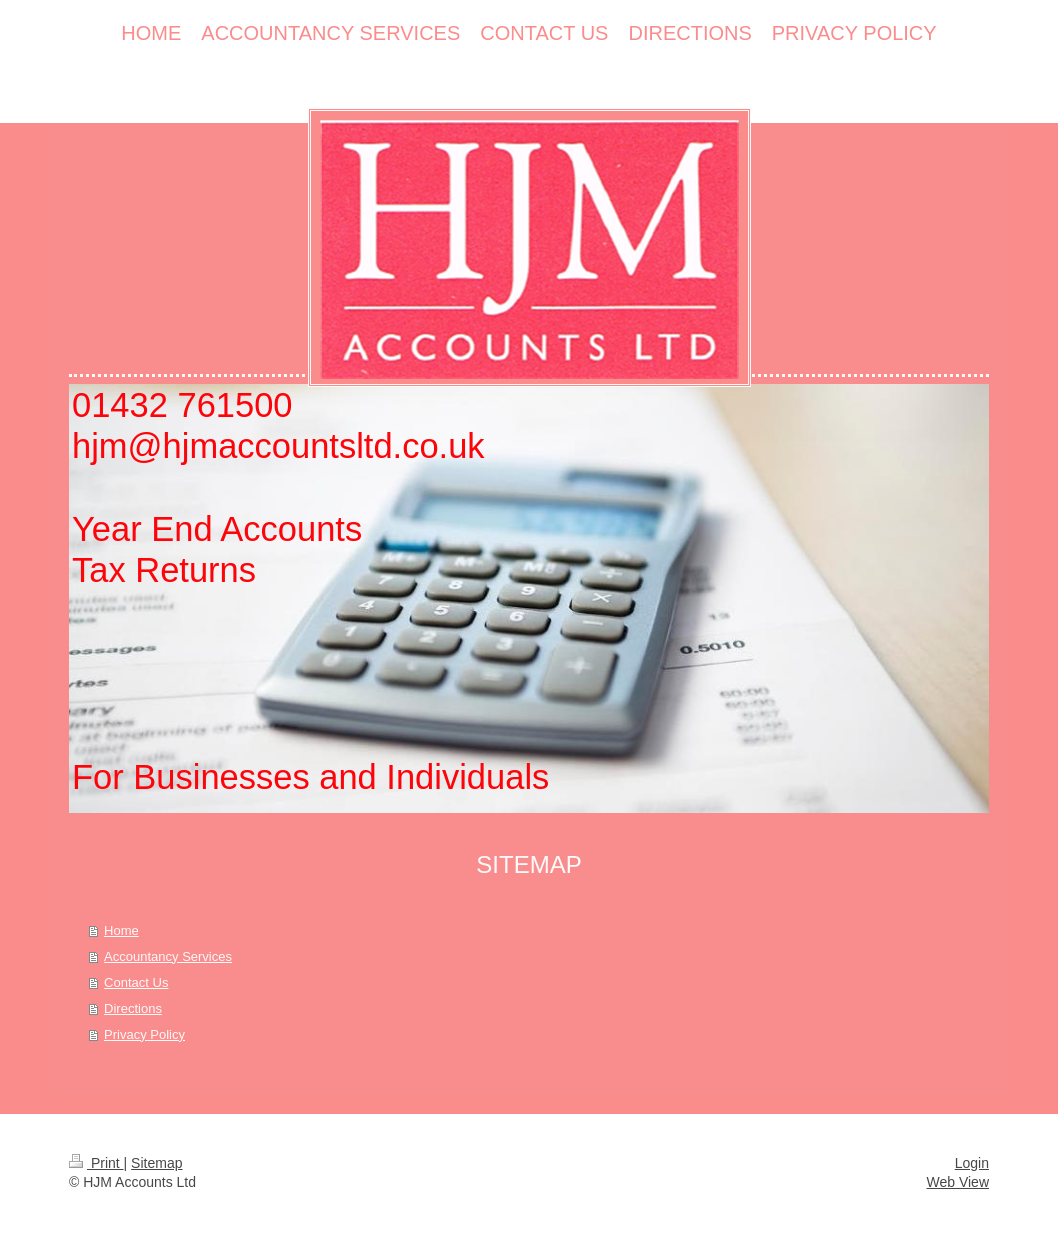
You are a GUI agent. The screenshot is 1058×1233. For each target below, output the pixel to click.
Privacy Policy (144, 1034)
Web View (957, 1182)
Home (121, 930)
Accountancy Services (168, 956)
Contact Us (136, 982)
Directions (133, 1008)
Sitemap (156, 1163)
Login (972, 1163)
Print (96, 1163)
